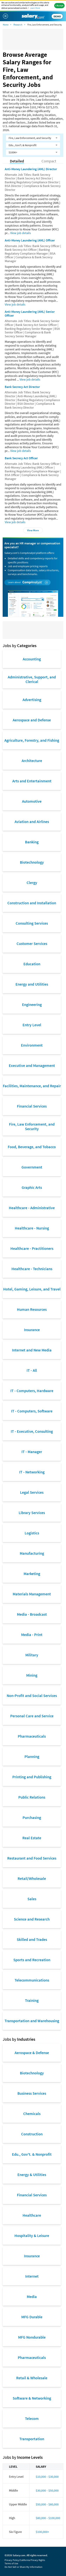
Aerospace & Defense (32, 2052)
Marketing (32, 1573)
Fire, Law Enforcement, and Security (32, 1126)
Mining (31, 1675)
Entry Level (32, 1024)
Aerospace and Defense (32, 720)
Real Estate (31, 1837)
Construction (32, 2133)
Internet (32, 2276)
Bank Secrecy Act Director (22, 387)
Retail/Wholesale (32, 1878)
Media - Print (31, 1634)
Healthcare (32, 2215)
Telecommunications (32, 1980)
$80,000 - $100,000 (48, 2518)
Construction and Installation (31, 902)
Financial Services (32, 1106)
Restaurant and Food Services (31, 1858)
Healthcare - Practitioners (31, 1248)
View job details (20, 233)
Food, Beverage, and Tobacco (32, 1146)
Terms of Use (11, 2563)
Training (32, 2000)
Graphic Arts (32, 1187)
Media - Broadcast (32, 1614)
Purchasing (32, 1817)
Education (31, 963)
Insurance (32, 1329)
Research (18, 24)
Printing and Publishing (31, 1776)
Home (5, 24)
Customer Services (32, 943)
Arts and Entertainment (31, 780)
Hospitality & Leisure (31, 2235)
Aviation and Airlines (32, 821)
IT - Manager (31, 1451)
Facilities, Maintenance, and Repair (32, 1085)
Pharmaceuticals (32, 1736)
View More (33, 530)
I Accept (59, 5)
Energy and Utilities (31, 984)
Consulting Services (32, 923)
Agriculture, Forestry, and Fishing (31, 740)
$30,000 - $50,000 (47, 2490)
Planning (31, 1756)
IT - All (32, 1370)
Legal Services (31, 1492)
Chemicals (31, 2113)
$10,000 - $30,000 (47, 2477)
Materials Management (32, 1593)
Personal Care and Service (32, 1715)
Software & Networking (32, 2398)
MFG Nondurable (32, 2337)
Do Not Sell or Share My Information (23, 2566)
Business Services (31, 2093)
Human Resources (32, 1309)
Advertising (32, 699)
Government (31, 1167)
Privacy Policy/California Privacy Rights (25, 2560)
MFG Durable (31, 2316)
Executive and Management (32, 1065)
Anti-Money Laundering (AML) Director (31, 169)
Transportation (31, 2438)
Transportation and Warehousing (32, 2020)
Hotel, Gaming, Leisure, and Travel (32, 1289)
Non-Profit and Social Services (32, 1695)
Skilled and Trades (32, 1939)
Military (31, 1654)
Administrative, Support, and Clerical (32, 679)
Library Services (32, 1512)
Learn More (35, 8)
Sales (31, 1898)
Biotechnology (32, 862)
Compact (49, 161)
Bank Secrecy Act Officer (21, 458)
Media (32, 2296)
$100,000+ (42, 2532)
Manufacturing (32, 1553)
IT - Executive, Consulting (32, 1431)
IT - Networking (32, 1472)
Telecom (32, 2418)
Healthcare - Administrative (32, 1207)
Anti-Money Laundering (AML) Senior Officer (30, 313)
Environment (32, 1045)
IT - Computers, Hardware (31, 1390)
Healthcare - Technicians (31, 1268)
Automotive (32, 801)
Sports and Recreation (31, 1959)
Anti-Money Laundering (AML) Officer (30, 240)
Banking (32, 841)
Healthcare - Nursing (32, 1228)
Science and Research (32, 1919)
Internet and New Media (32, 1350)
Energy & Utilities (31, 2174)
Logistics (32, 1532)
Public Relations (31, 1797)
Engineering (32, 1004)
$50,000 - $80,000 (47, 2504)
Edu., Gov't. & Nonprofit (32, 2154)
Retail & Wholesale (31, 2377)
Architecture (32, 760)
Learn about (28, 582)
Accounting (32, 659)
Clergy (32, 882)
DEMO (57, 16)
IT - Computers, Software (31, 1411)
